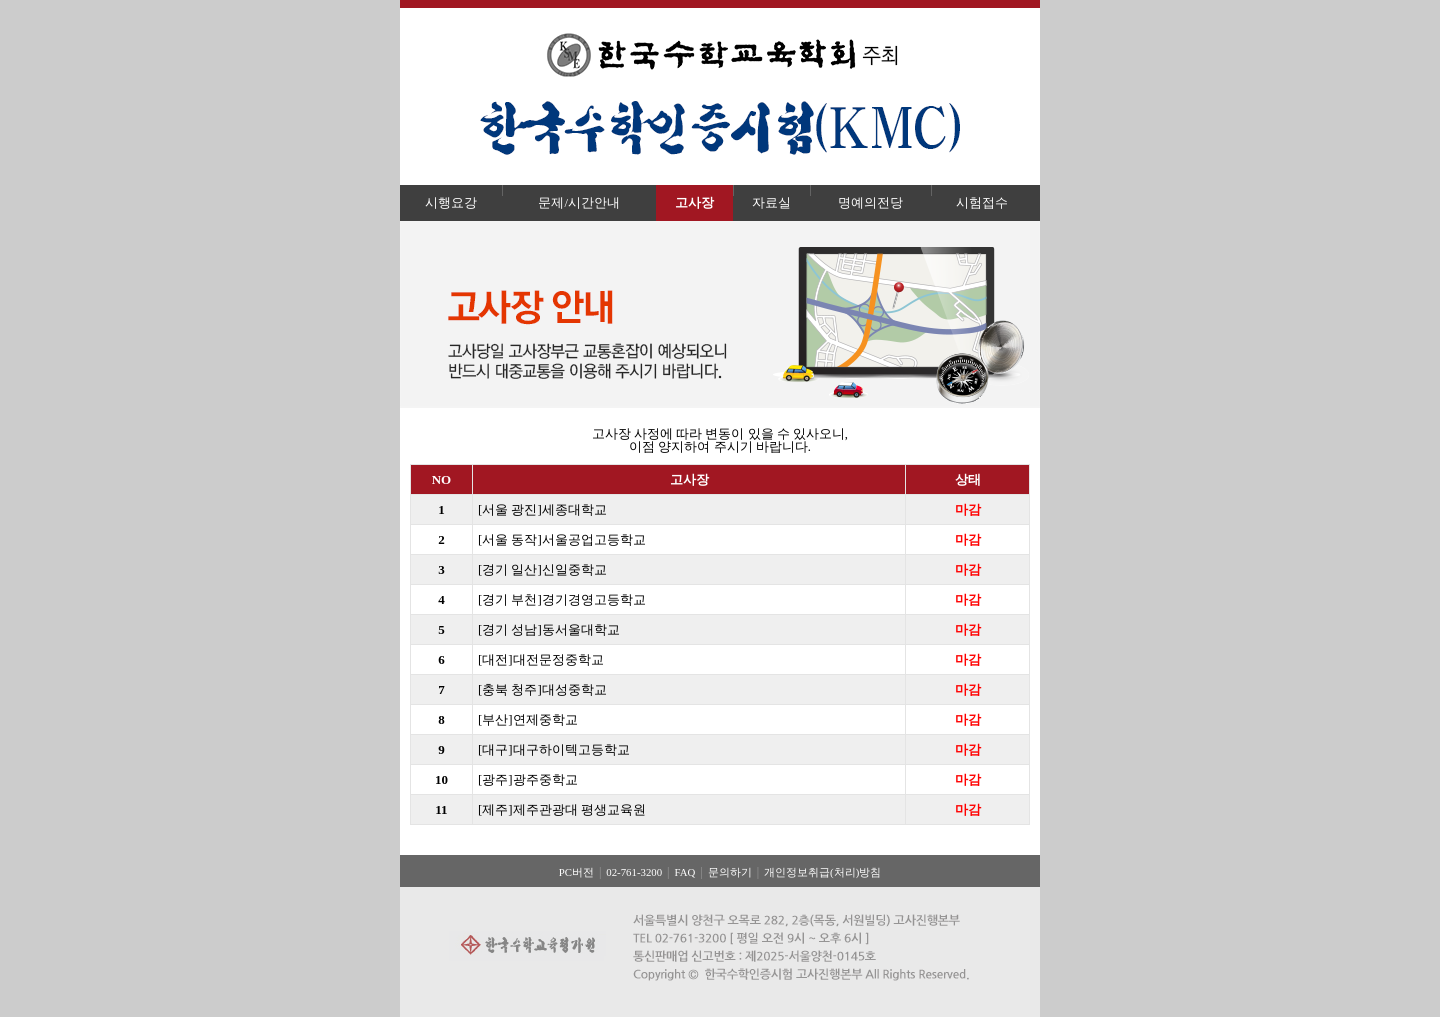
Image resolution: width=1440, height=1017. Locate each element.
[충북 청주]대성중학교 (542, 689)
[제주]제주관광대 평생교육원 (562, 809)
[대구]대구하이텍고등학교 (554, 749)
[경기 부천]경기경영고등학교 (562, 599)
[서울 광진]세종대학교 (542, 509)
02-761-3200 (634, 872)
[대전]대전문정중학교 (541, 659)
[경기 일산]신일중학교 (542, 569)
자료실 (771, 203)
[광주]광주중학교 (528, 779)
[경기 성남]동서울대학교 (549, 629)
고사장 (694, 203)
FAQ (684, 872)
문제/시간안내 (579, 203)
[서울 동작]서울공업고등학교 (562, 539)
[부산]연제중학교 (528, 719)
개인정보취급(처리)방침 (822, 872)
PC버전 (576, 872)
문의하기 (730, 872)
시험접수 (982, 203)
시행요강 (451, 203)
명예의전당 (870, 203)
